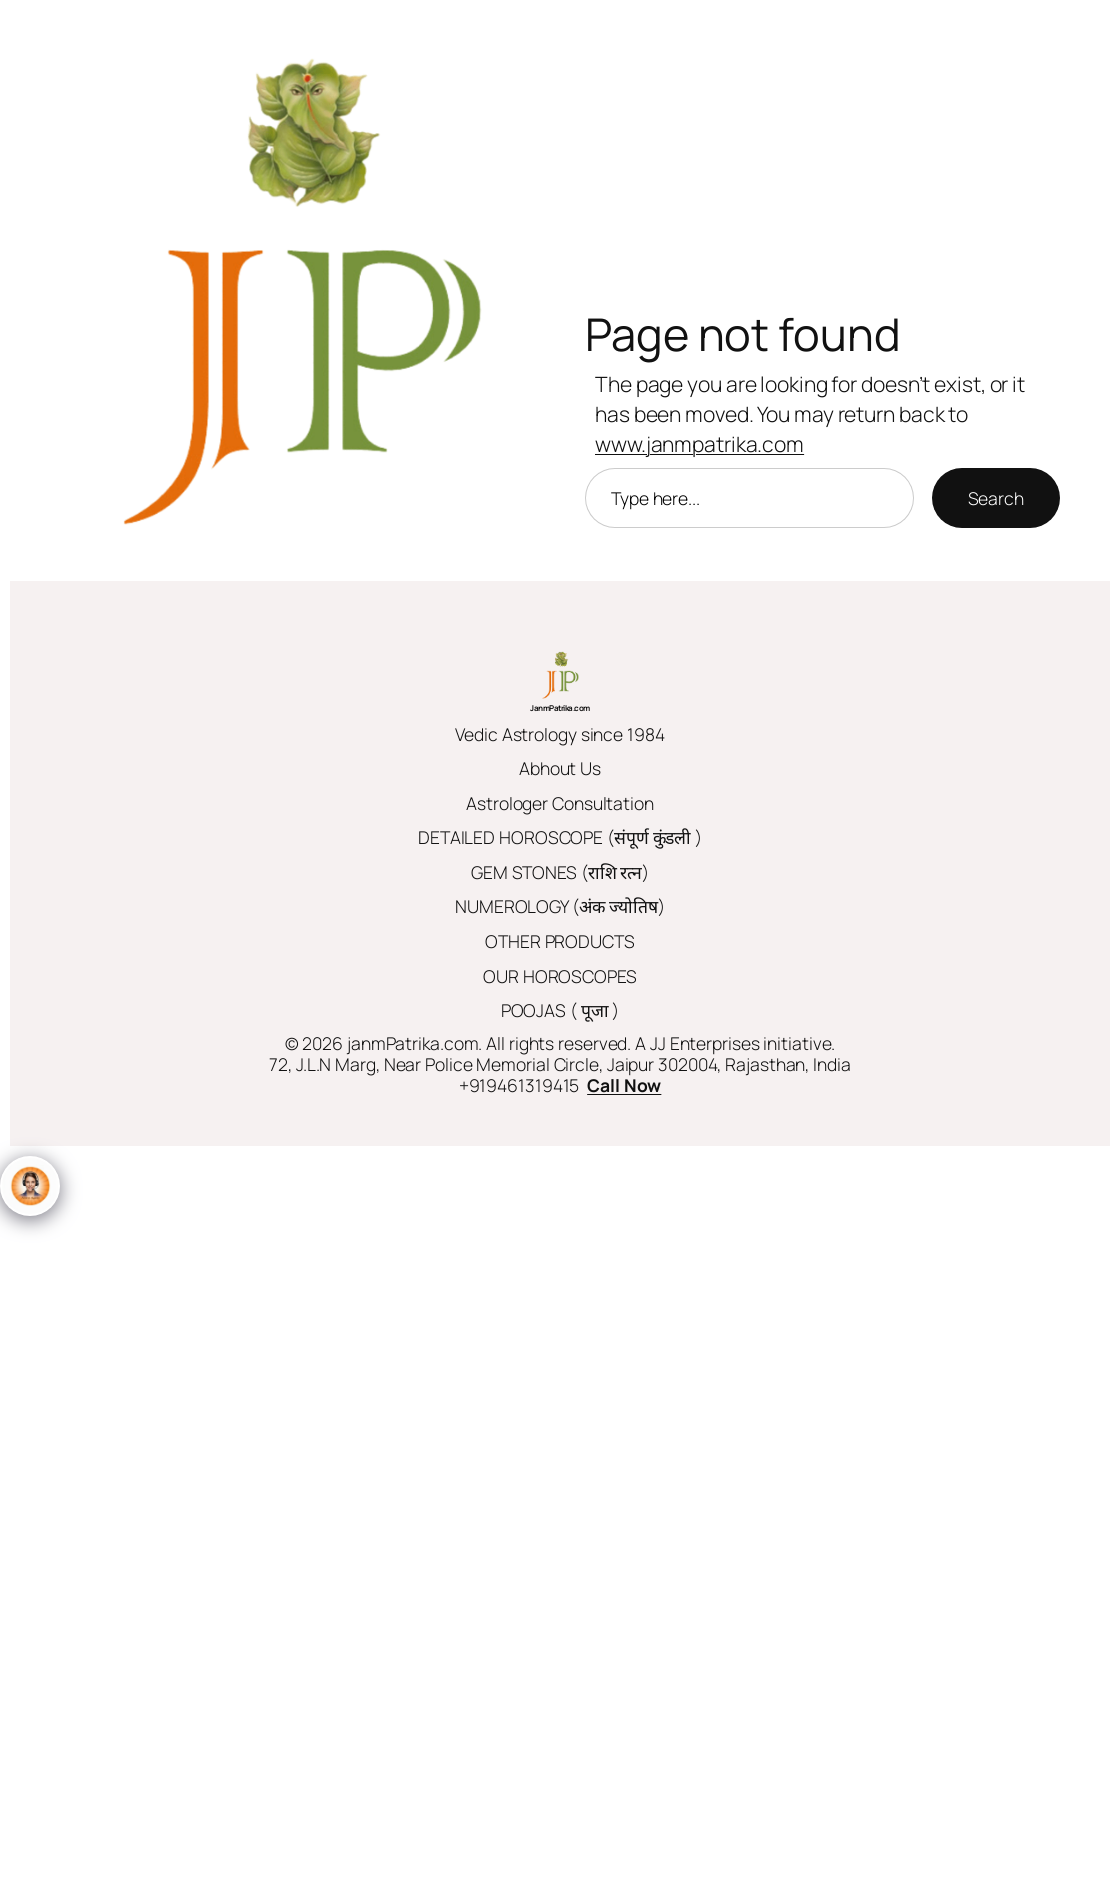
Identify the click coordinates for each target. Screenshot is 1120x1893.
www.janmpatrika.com (699, 443)
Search (996, 498)
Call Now (624, 1085)
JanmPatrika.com (560, 707)
